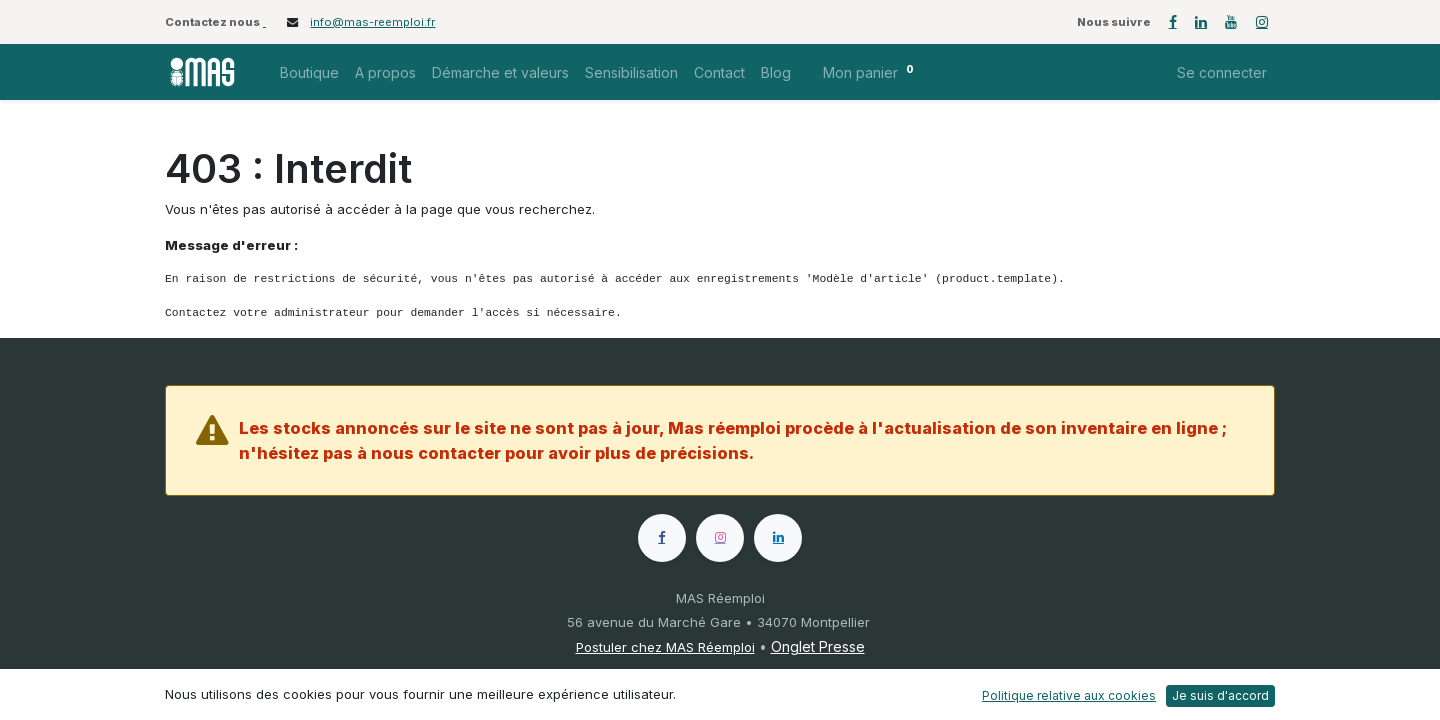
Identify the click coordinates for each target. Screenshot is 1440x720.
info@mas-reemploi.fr (372, 22)
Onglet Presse (818, 646)
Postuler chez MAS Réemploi (665, 647)
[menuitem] (309, 72)
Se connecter (1222, 72)
